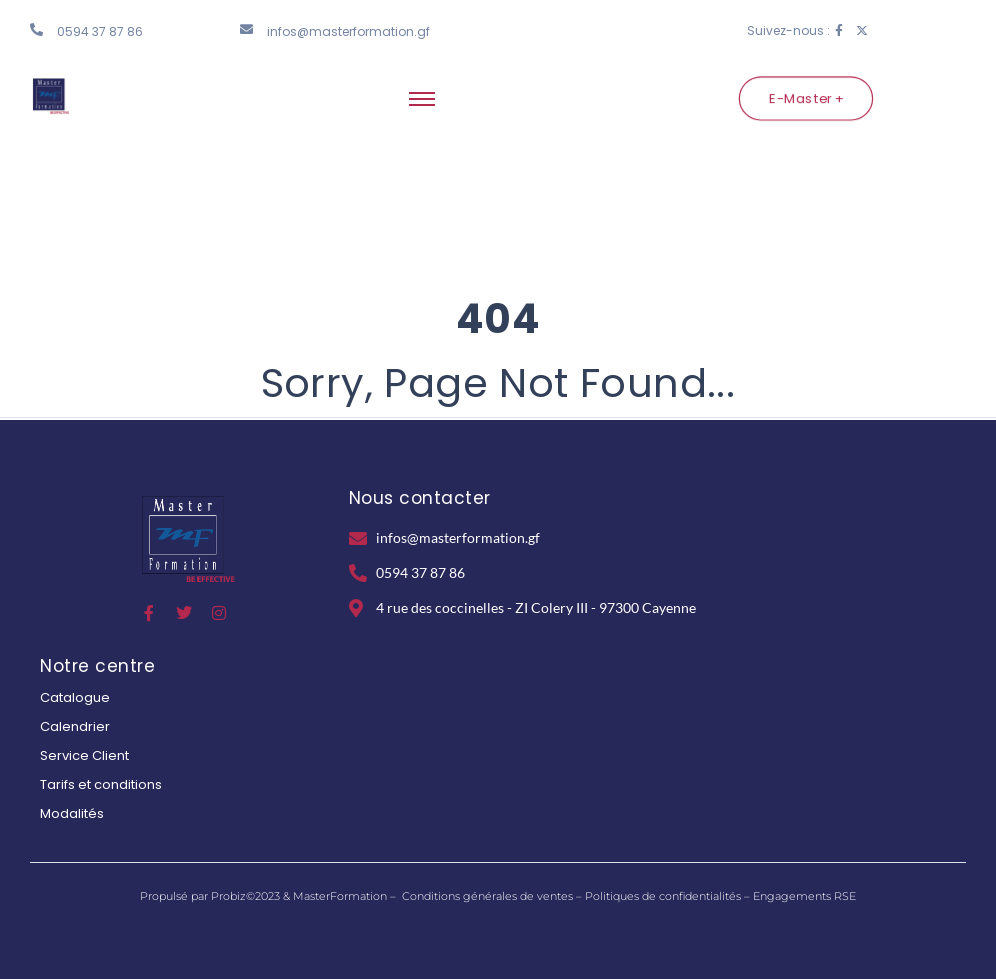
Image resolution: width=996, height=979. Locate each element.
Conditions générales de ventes (487, 896)
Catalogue (75, 697)
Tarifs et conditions (101, 784)
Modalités (72, 813)
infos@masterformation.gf (348, 31)
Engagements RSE (804, 896)
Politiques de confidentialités (663, 896)
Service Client (84, 755)
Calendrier (75, 726)
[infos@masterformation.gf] (246, 29)
